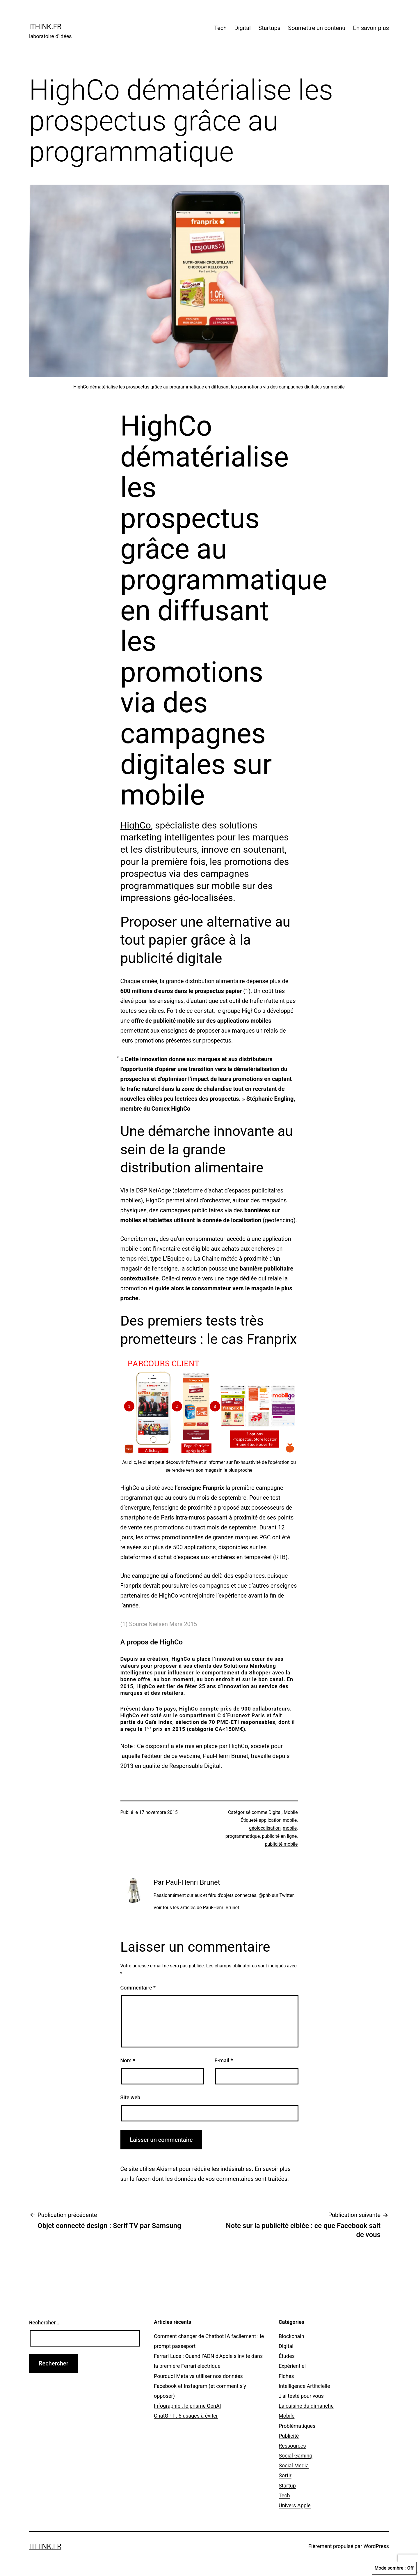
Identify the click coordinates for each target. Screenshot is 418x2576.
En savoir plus (371, 27)
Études (287, 2356)
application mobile (278, 1820)
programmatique (242, 1836)
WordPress (376, 2546)
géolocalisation (265, 1828)
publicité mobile (281, 1844)
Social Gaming (295, 2456)
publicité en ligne (279, 1836)
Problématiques (297, 2426)
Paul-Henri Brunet (225, 1755)
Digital (242, 27)
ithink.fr (45, 26)
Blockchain (291, 2336)
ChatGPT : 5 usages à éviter (186, 2416)
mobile (290, 1828)
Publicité (289, 2436)
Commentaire (138, 1988)
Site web (130, 2097)
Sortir (285, 2475)
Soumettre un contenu (316, 27)
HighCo (135, 825)
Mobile (291, 1812)
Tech (220, 27)
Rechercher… (44, 2322)
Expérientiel (292, 2366)
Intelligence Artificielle (304, 2386)
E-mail (223, 2060)
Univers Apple (295, 2505)
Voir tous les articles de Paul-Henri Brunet (196, 1907)
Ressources (292, 2446)
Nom (127, 2060)
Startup (287, 2486)
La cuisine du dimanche (306, 2406)
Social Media (294, 2465)
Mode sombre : (394, 2568)
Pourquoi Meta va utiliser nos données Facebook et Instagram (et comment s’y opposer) (200, 2386)
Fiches (286, 2376)
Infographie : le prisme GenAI (187, 2406)
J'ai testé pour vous (301, 2396)
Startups (269, 27)
